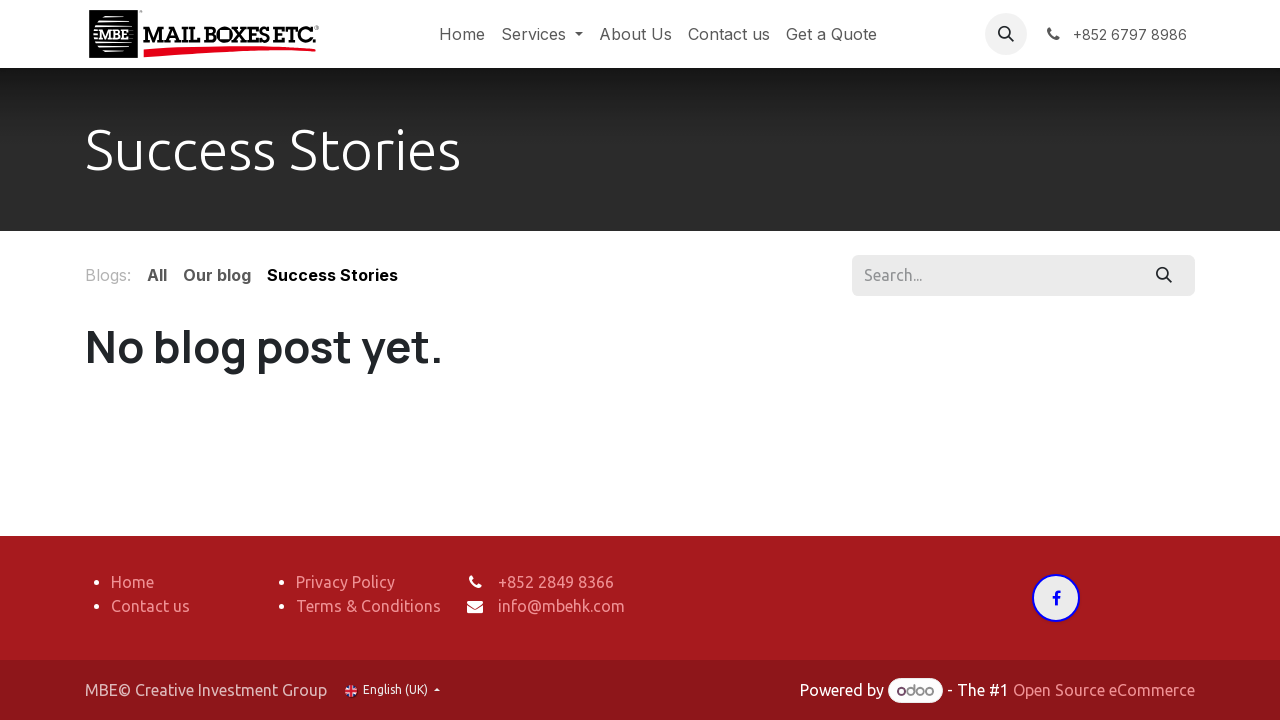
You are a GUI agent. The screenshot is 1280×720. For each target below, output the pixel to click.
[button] (1006, 34)
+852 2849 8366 (556, 582)
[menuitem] (462, 34)
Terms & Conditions (368, 606)
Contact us (150, 606)
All (157, 275)
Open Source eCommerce (1104, 690)
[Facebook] (1056, 598)
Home (132, 582)
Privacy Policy (345, 582)
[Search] (1164, 275)
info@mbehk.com (561, 606)
